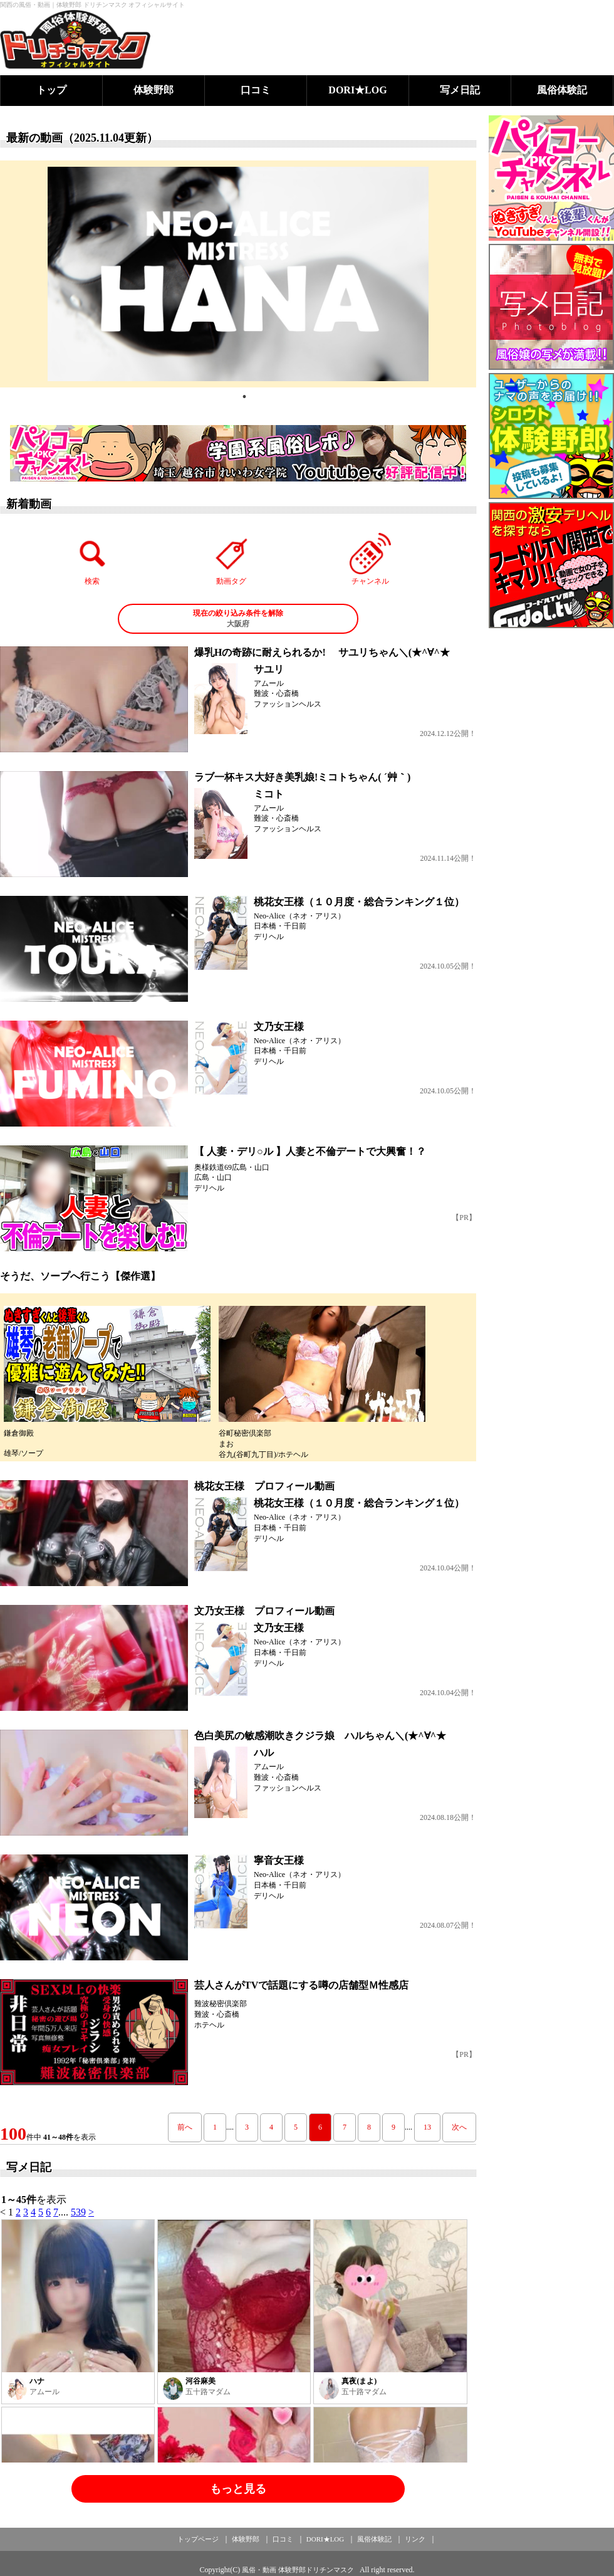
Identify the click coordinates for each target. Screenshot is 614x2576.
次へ (459, 2127)
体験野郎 (153, 90)
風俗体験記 (562, 90)
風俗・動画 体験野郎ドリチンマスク (298, 2569)
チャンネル (370, 559)
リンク (415, 2539)
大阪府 (238, 618)
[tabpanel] (238, 274)
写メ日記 (460, 90)
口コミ (256, 90)
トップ (51, 90)
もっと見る (238, 2489)
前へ (184, 2127)
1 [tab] (244, 397)
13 (427, 2127)
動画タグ (231, 559)
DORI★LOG (357, 90)
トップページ (198, 2539)
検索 (92, 559)
